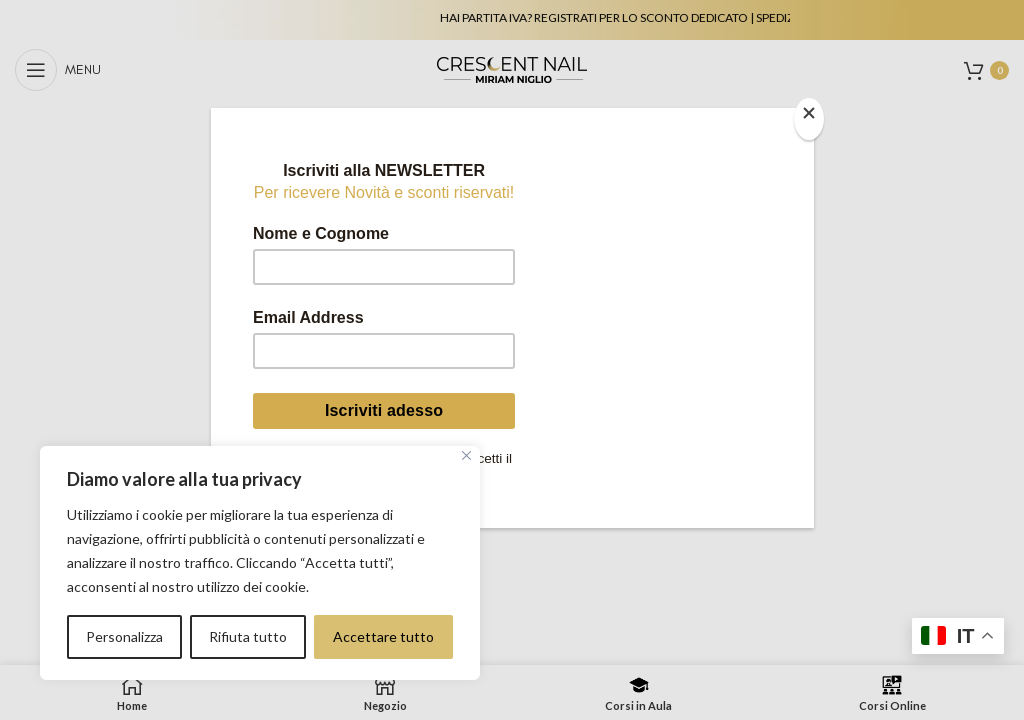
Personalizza (124, 636)
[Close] (809, 119)
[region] (260, 563)
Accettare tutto (383, 636)
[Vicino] (466, 455)
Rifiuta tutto (248, 636)
